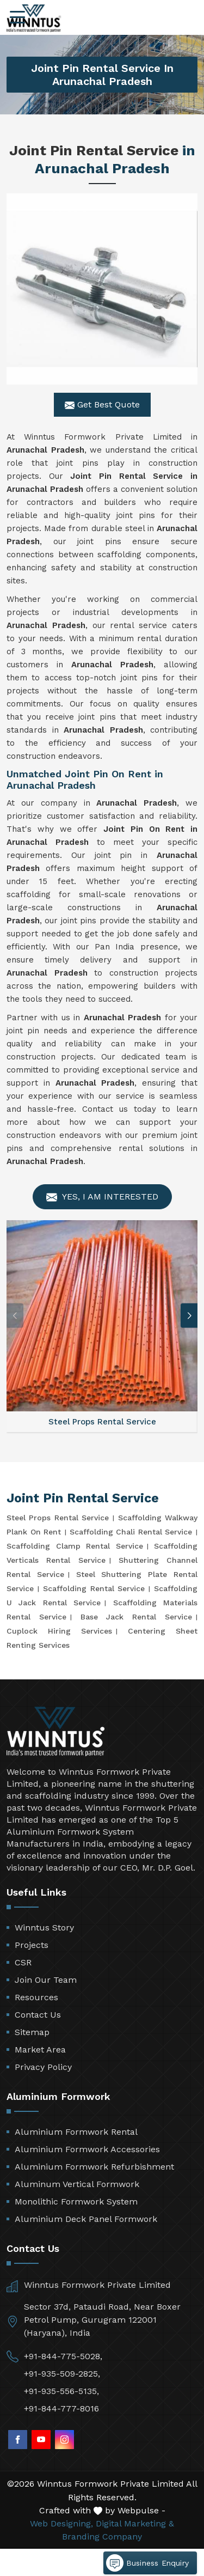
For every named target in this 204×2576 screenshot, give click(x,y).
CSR (23, 1962)
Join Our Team (46, 1980)
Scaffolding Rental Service (94, 1588)
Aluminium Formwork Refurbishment (94, 2166)
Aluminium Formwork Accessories (87, 2149)
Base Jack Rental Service (136, 1616)
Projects (31, 1945)
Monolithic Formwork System (76, 2201)
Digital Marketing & (135, 2523)
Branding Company (102, 2536)
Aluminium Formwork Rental (76, 2132)
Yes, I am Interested (102, 1197)
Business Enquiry (147, 2563)
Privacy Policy (43, 2067)
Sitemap (32, 2032)
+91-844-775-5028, (63, 2356)
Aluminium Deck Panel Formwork (86, 2219)
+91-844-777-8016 (61, 2408)
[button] (189, 1316)
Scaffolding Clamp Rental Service (75, 1546)
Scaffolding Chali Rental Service (131, 1531)
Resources (36, 1997)
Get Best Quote (102, 404)
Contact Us (38, 2014)
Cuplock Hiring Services (59, 1631)
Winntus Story (44, 1927)
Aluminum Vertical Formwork (77, 2184)
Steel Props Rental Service (58, 1517)
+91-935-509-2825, (62, 2373)
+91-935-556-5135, (61, 2391)
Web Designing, (61, 2523)
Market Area (40, 2049)
